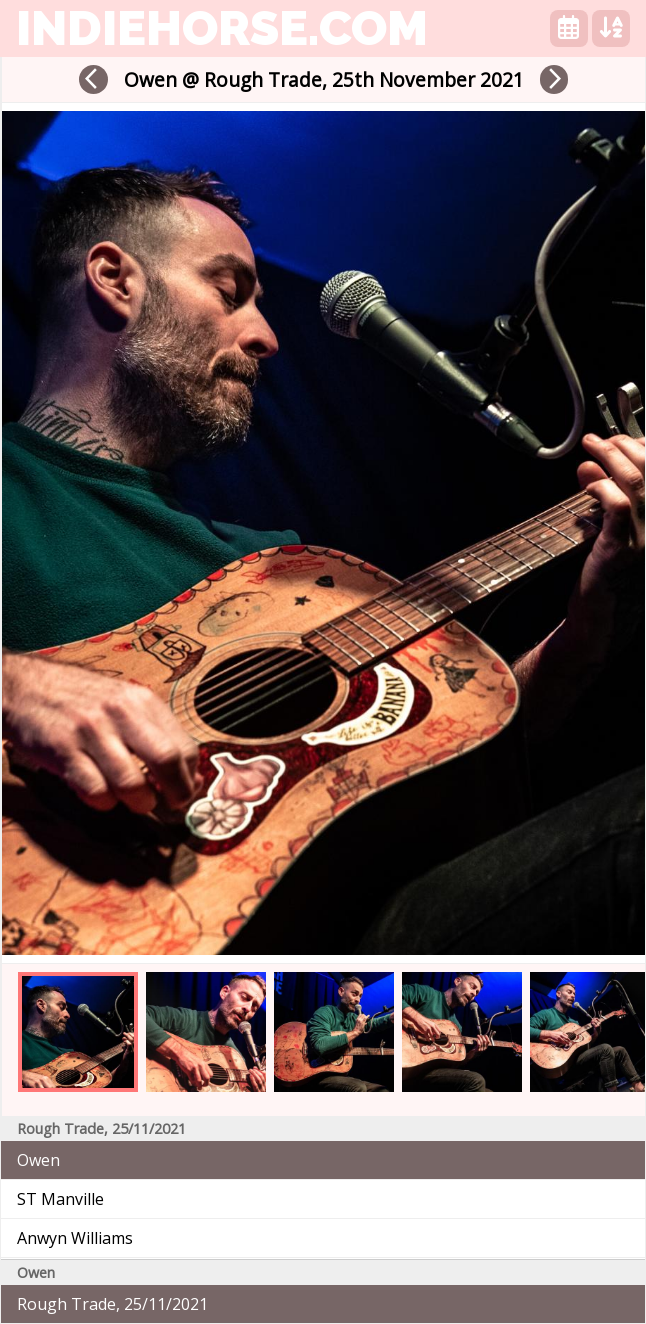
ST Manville (60, 1199)
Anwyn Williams (75, 1238)
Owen (38, 1160)
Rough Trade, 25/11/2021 (112, 1304)
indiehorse (222, 28)
